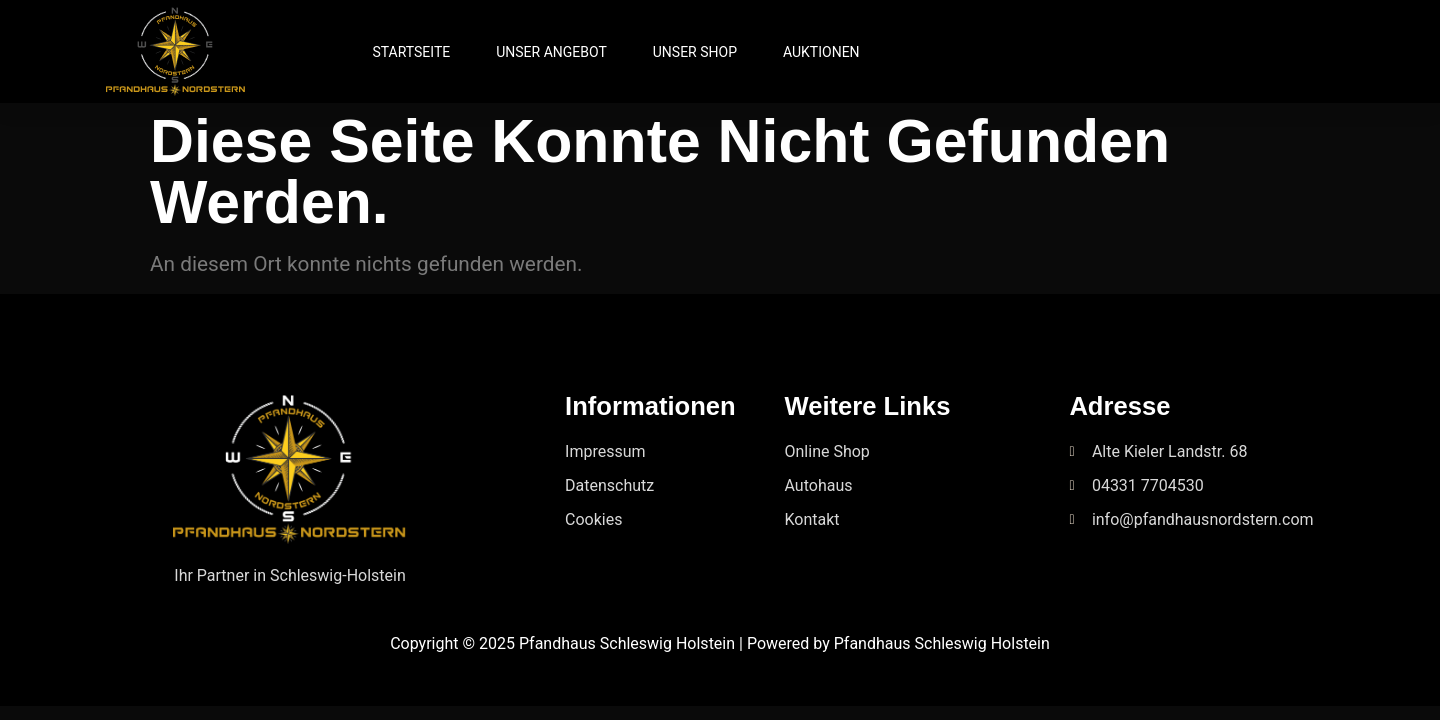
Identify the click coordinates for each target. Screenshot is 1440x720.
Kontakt (812, 519)
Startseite (411, 52)
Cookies (593, 519)
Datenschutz (609, 485)
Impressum (605, 451)
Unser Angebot (551, 52)
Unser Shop (695, 52)
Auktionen (821, 52)
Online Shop (827, 451)
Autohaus (819, 485)
